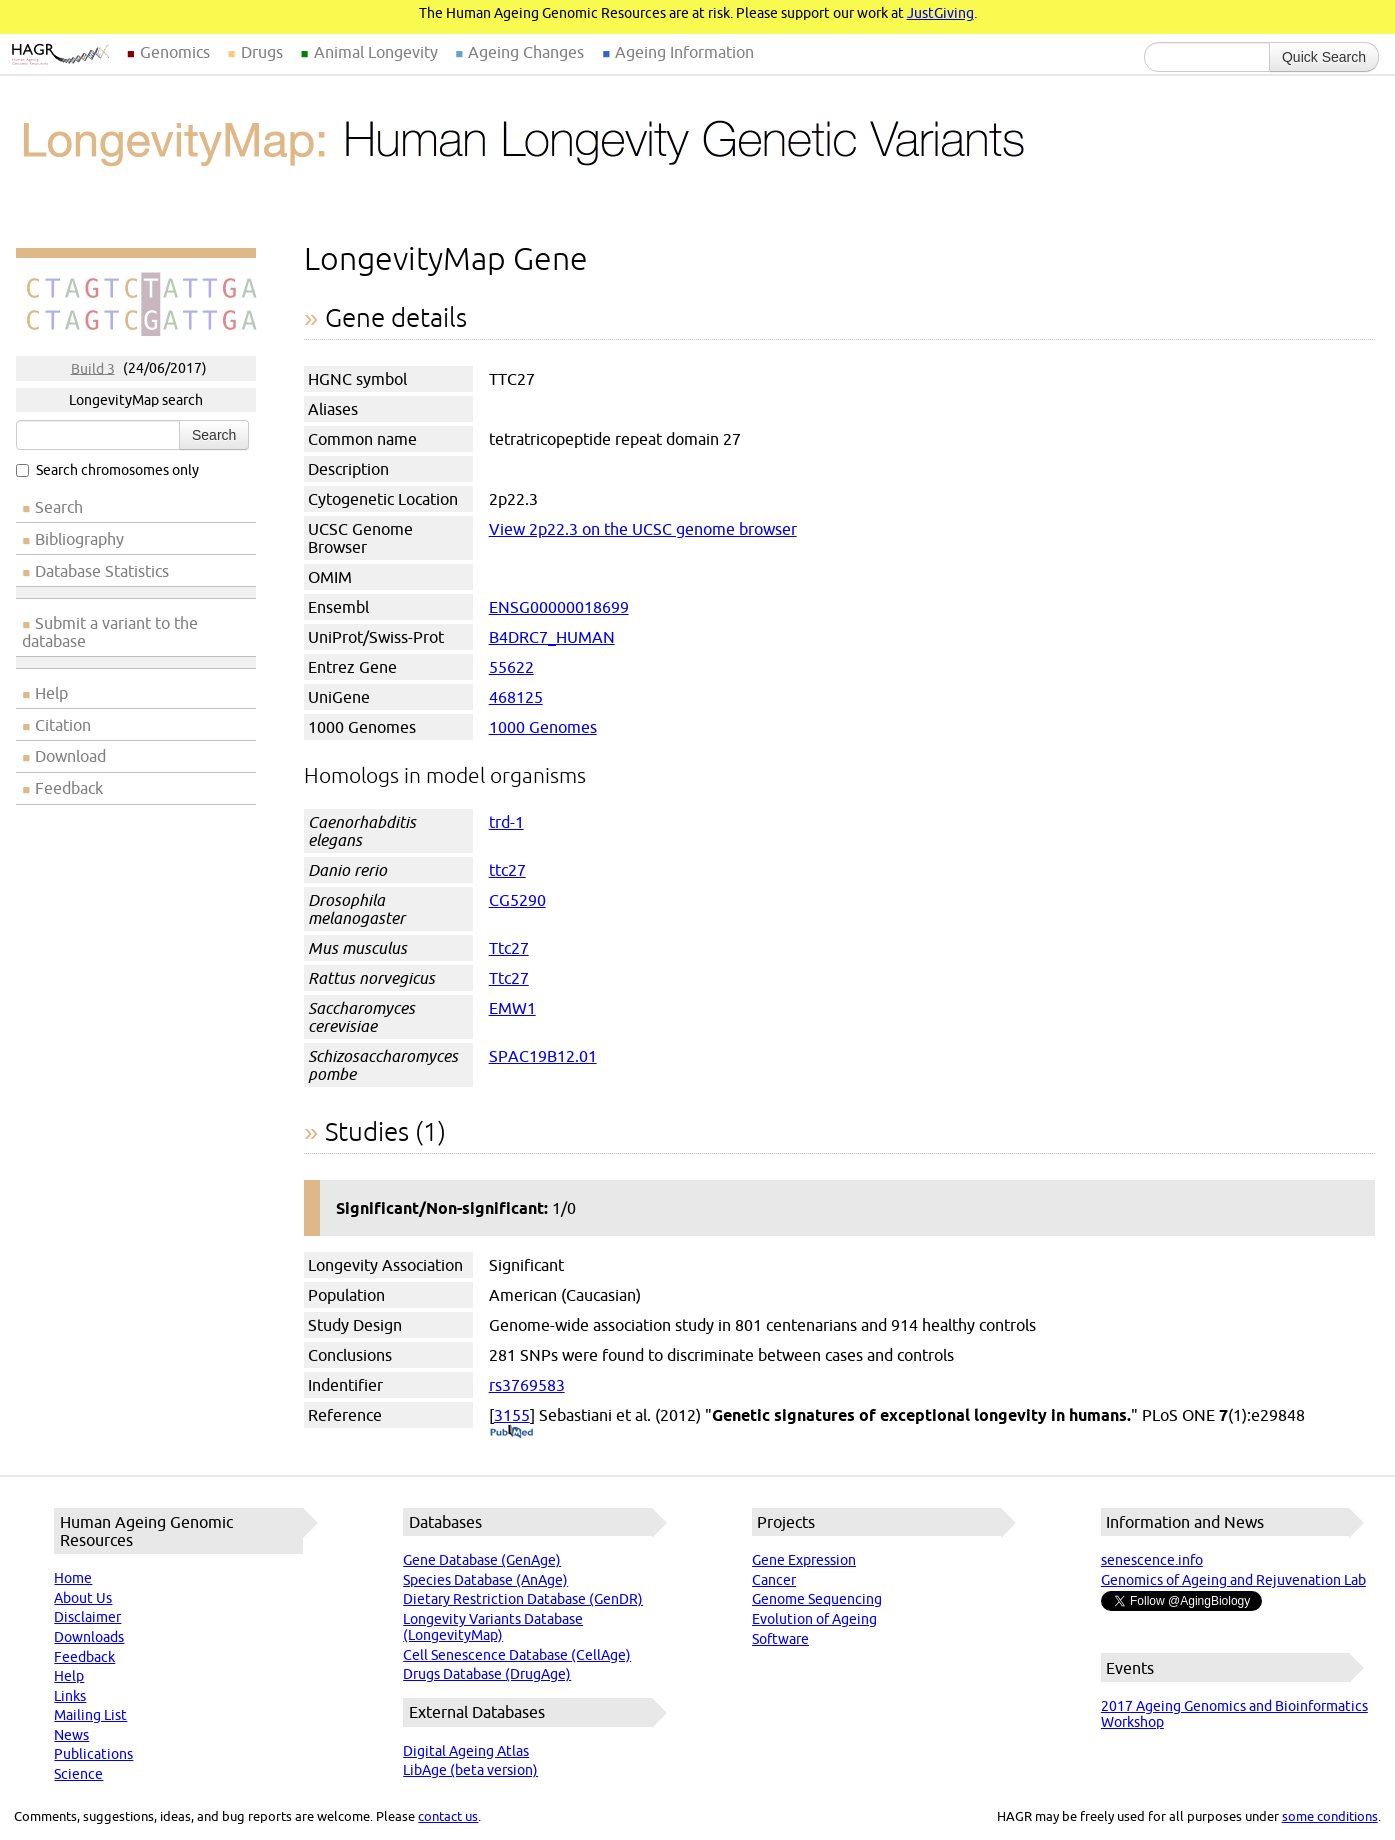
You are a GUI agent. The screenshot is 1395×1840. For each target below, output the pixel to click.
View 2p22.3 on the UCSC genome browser (643, 529)
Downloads (89, 1637)
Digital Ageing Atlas (466, 1751)
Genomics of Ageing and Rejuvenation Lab (1233, 1580)
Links (70, 1696)
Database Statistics (102, 571)
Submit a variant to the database (110, 632)
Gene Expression (804, 1560)
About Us (83, 1598)
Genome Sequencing (817, 1599)
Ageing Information (684, 52)
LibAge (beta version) (470, 1770)
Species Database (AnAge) (485, 1580)
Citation (63, 725)
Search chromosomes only (107, 470)
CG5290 (517, 900)
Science (78, 1774)
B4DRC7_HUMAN (552, 637)
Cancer (774, 1580)
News (71, 1735)
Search (214, 435)
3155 (512, 1415)
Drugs (262, 52)
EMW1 (512, 1008)
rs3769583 (527, 1385)
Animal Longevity (376, 52)
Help (51, 693)
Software (780, 1639)
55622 (511, 667)
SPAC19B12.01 (543, 1056)
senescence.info (1152, 1560)
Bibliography (79, 539)
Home (73, 1578)
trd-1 (506, 822)
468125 (516, 697)
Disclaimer (87, 1617)
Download (70, 756)
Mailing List (90, 1715)
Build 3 (93, 368)
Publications (93, 1754)
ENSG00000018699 (559, 607)
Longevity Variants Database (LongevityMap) (493, 1627)
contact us (448, 1816)
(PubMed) (511, 1433)
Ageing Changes (526, 52)
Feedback (69, 788)
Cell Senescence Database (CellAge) (517, 1655)
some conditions (1330, 1816)
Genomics (175, 52)
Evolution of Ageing (814, 1619)
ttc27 (507, 870)
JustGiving (940, 13)
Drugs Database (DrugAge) (487, 1674)
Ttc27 (509, 948)
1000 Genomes (543, 727)
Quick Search (1324, 57)
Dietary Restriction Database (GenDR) (523, 1599)
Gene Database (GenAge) (482, 1560)
